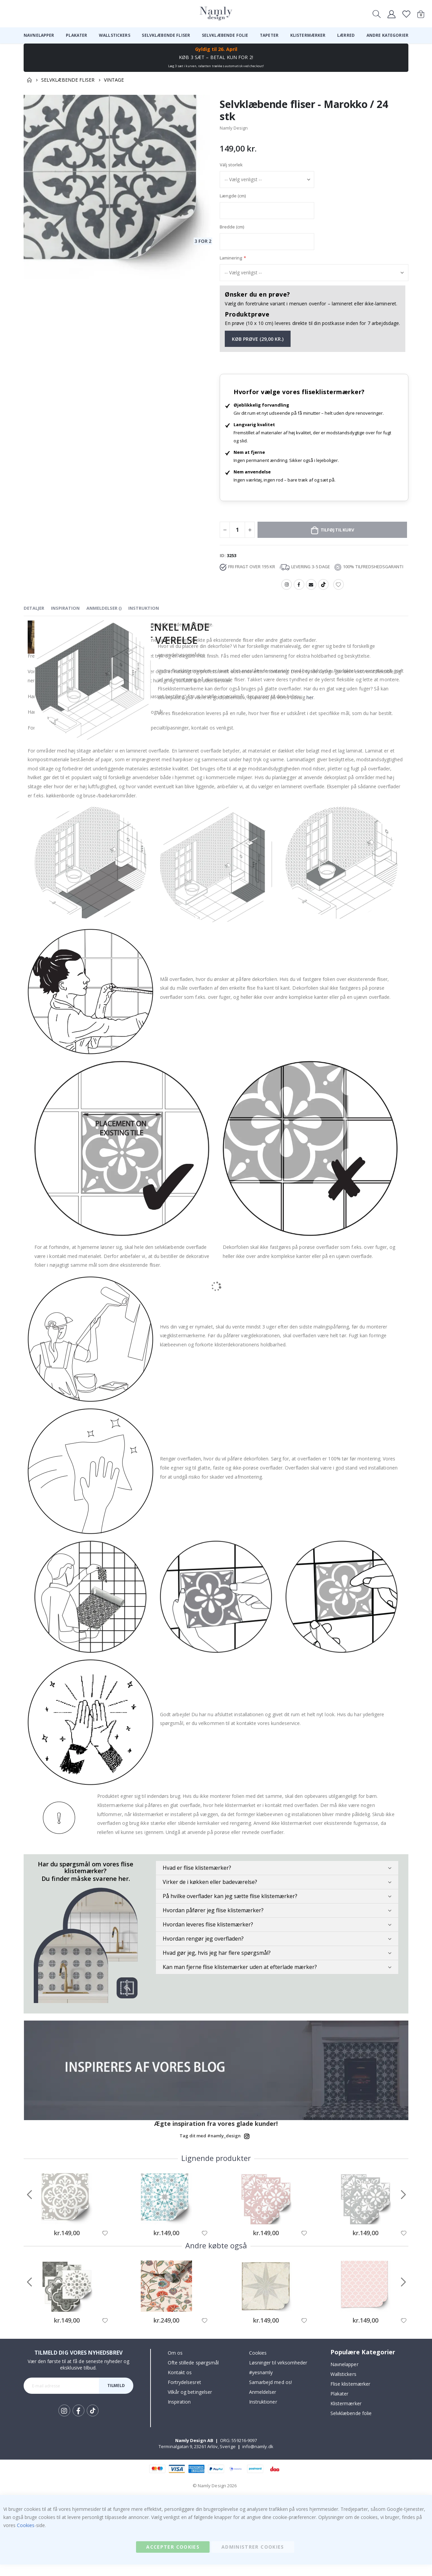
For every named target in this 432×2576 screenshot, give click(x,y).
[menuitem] (39, 35)
